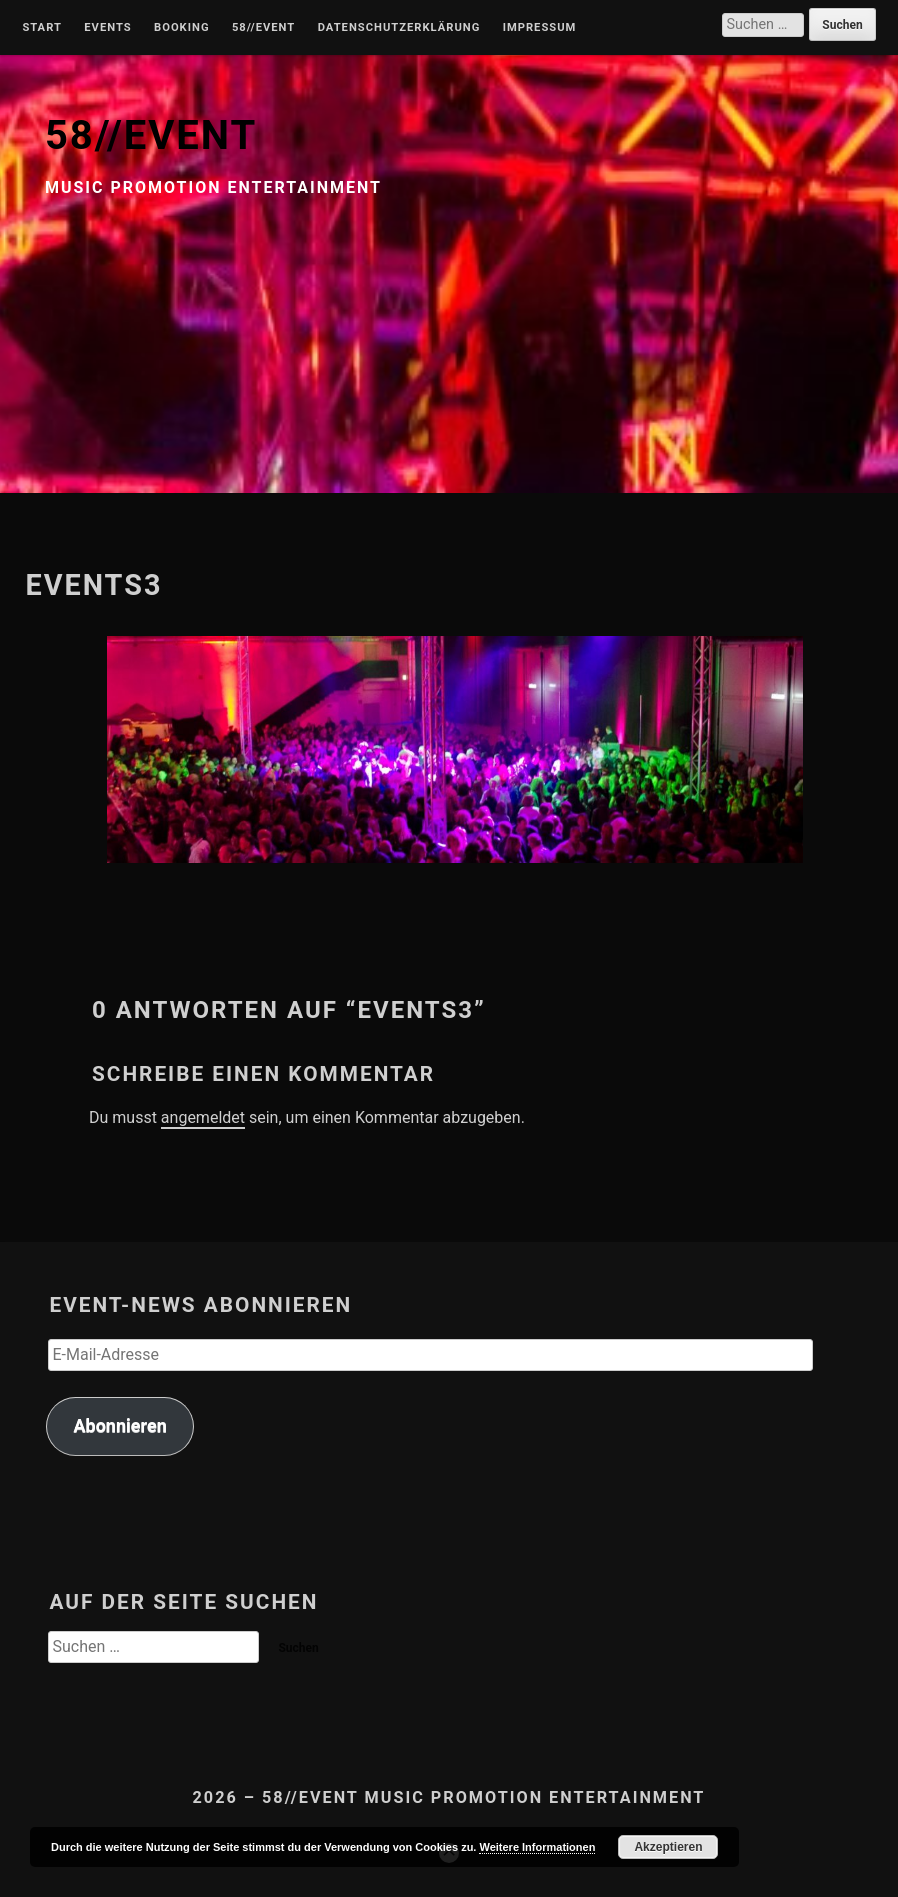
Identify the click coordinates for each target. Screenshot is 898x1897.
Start (42, 28)
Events (107, 28)
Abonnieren (119, 1425)
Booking (181, 28)
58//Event (263, 28)
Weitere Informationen (537, 1847)
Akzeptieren (668, 1847)
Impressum (540, 28)
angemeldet (203, 1117)
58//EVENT (151, 135)
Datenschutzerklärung (399, 28)
